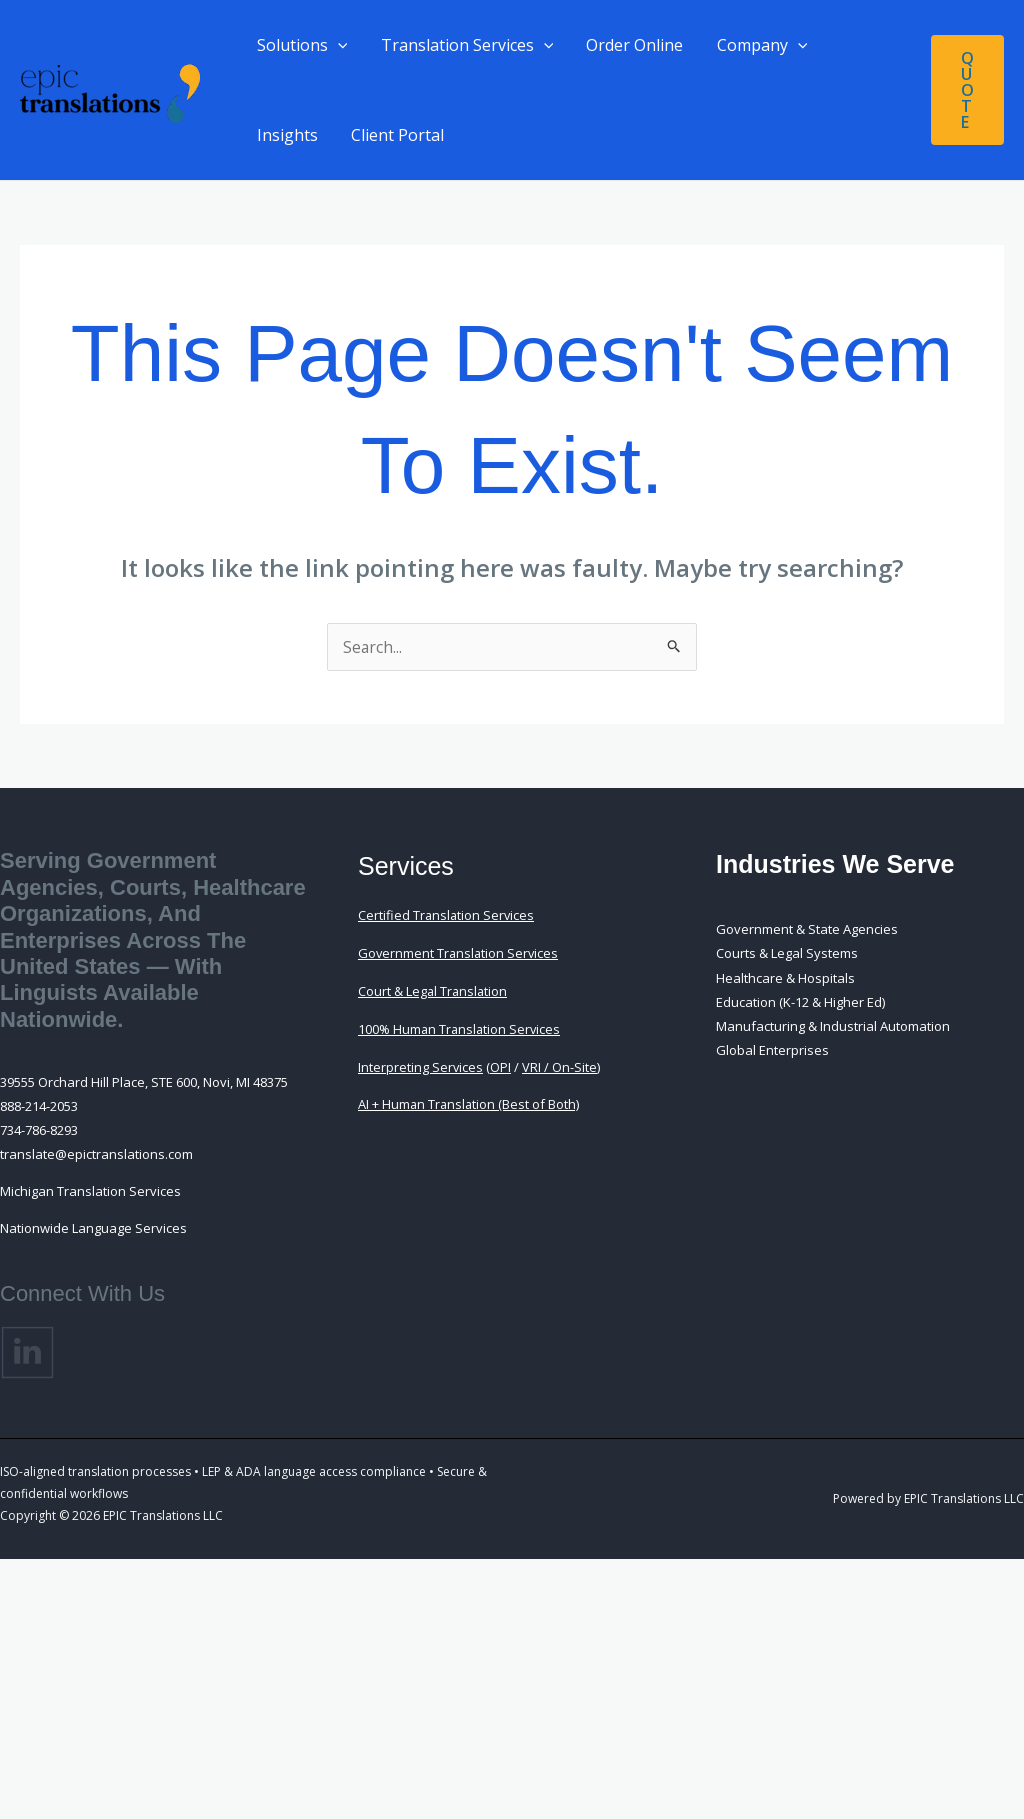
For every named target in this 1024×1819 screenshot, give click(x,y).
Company (757, 45)
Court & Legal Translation (434, 990)
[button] (337, 45)
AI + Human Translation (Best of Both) (470, 1101)
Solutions (301, 45)
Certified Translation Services (447, 915)
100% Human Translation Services (461, 1027)
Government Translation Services (460, 953)
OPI (501, 1064)
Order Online (631, 45)
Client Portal (395, 135)
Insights (286, 135)
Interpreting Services (421, 1064)
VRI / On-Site (560, 1064)
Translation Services (465, 45)
